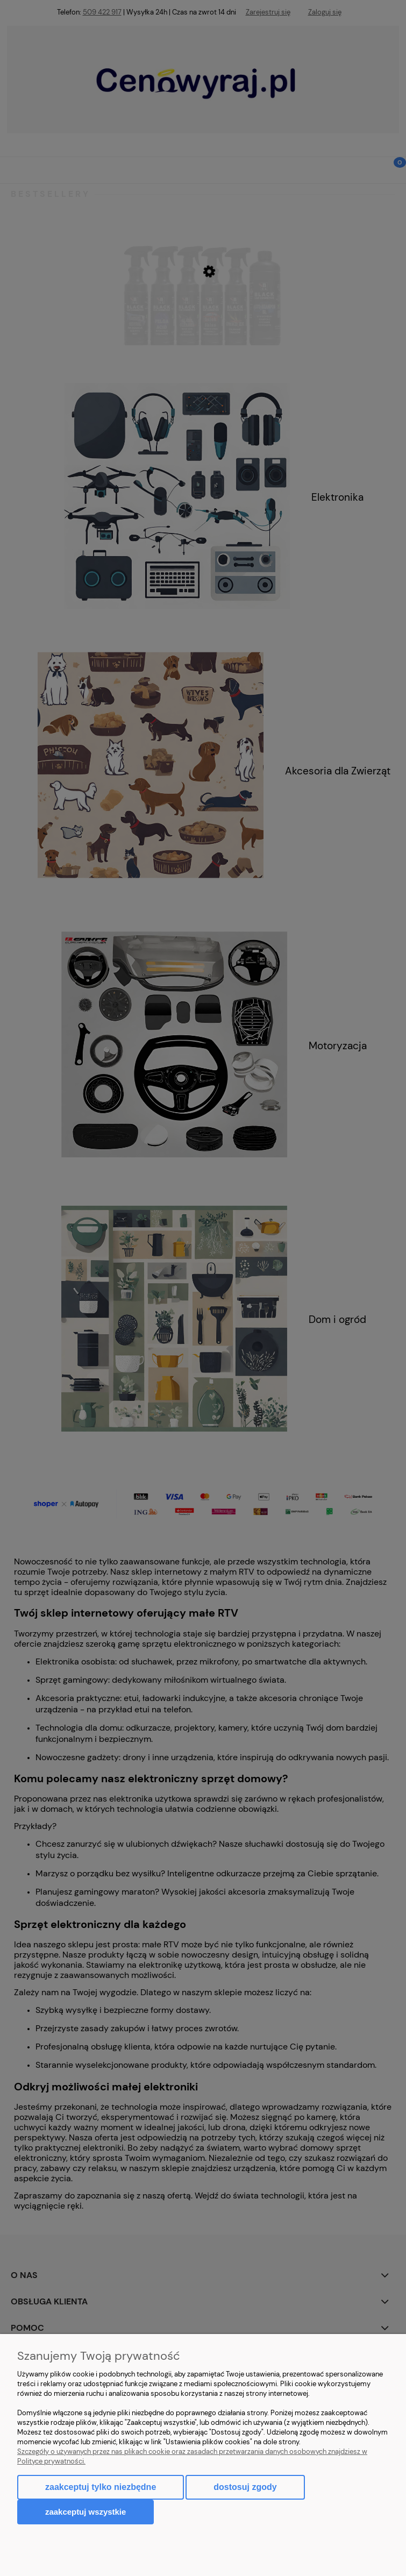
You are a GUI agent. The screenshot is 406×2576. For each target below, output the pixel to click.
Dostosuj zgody (244, 2487)
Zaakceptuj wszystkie (85, 2511)
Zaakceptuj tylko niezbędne (100, 2487)
